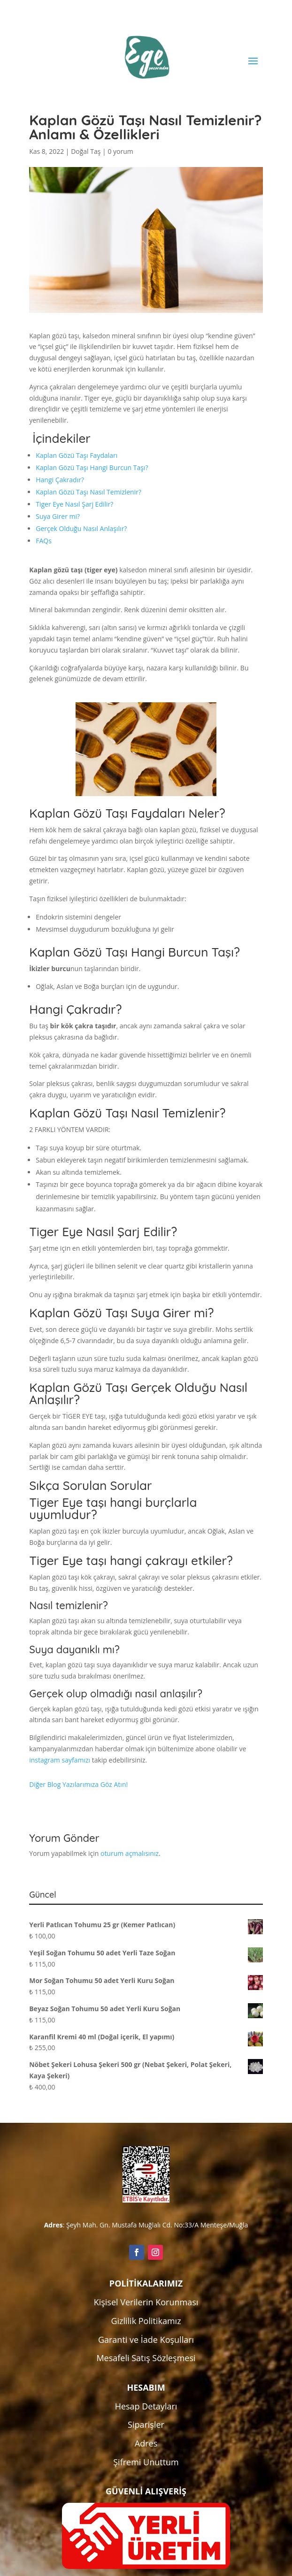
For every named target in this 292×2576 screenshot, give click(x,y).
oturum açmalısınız (129, 1853)
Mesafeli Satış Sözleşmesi (145, 2357)
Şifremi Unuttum (146, 2462)
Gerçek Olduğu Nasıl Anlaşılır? (81, 528)
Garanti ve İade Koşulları (146, 2339)
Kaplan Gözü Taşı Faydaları (76, 455)
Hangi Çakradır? (60, 479)
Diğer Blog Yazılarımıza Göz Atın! (78, 1784)
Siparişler (146, 2424)
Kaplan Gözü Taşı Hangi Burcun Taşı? (92, 467)
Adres (146, 2443)
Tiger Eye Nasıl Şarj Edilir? (74, 504)
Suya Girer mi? (58, 516)
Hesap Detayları (146, 2406)
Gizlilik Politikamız (146, 2320)
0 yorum (120, 151)
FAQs (44, 540)
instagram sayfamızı (59, 1759)
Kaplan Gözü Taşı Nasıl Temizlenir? (88, 491)
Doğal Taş (85, 151)
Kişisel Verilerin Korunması (146, 2302)
